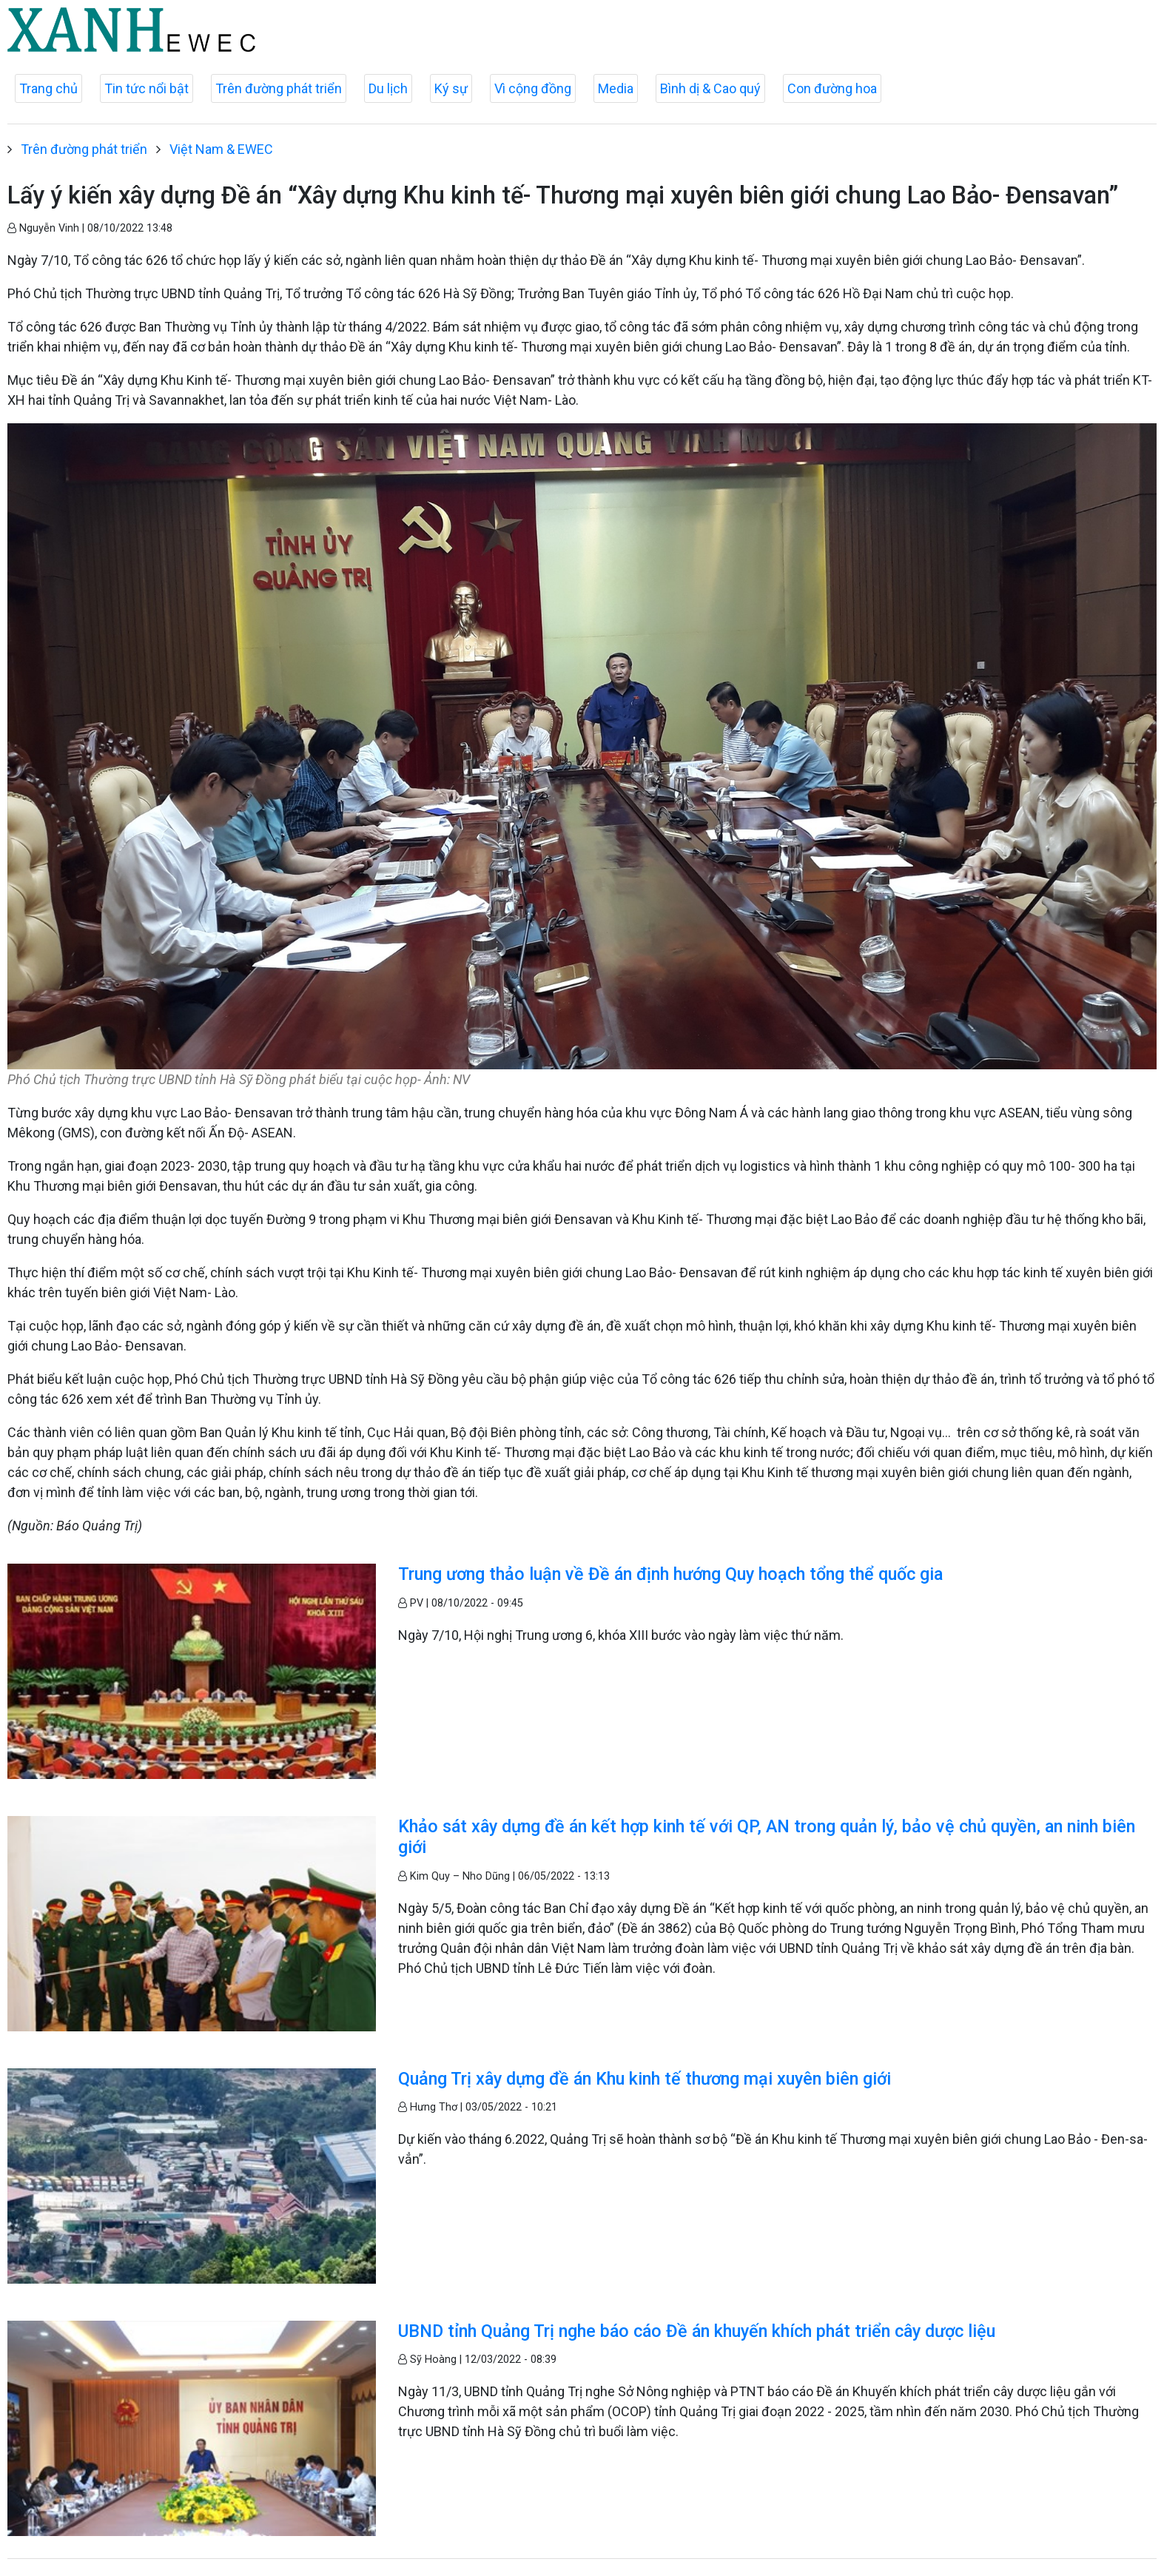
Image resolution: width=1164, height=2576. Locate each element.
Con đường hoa (832, 88)
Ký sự (451, 88)
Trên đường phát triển (278, 88)
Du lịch (388, 88)
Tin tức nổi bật (146, 88)
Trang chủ (48, 88)
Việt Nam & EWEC (221, 149)
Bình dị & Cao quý (710, 88)
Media (615, 88)
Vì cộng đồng (532, 88)
